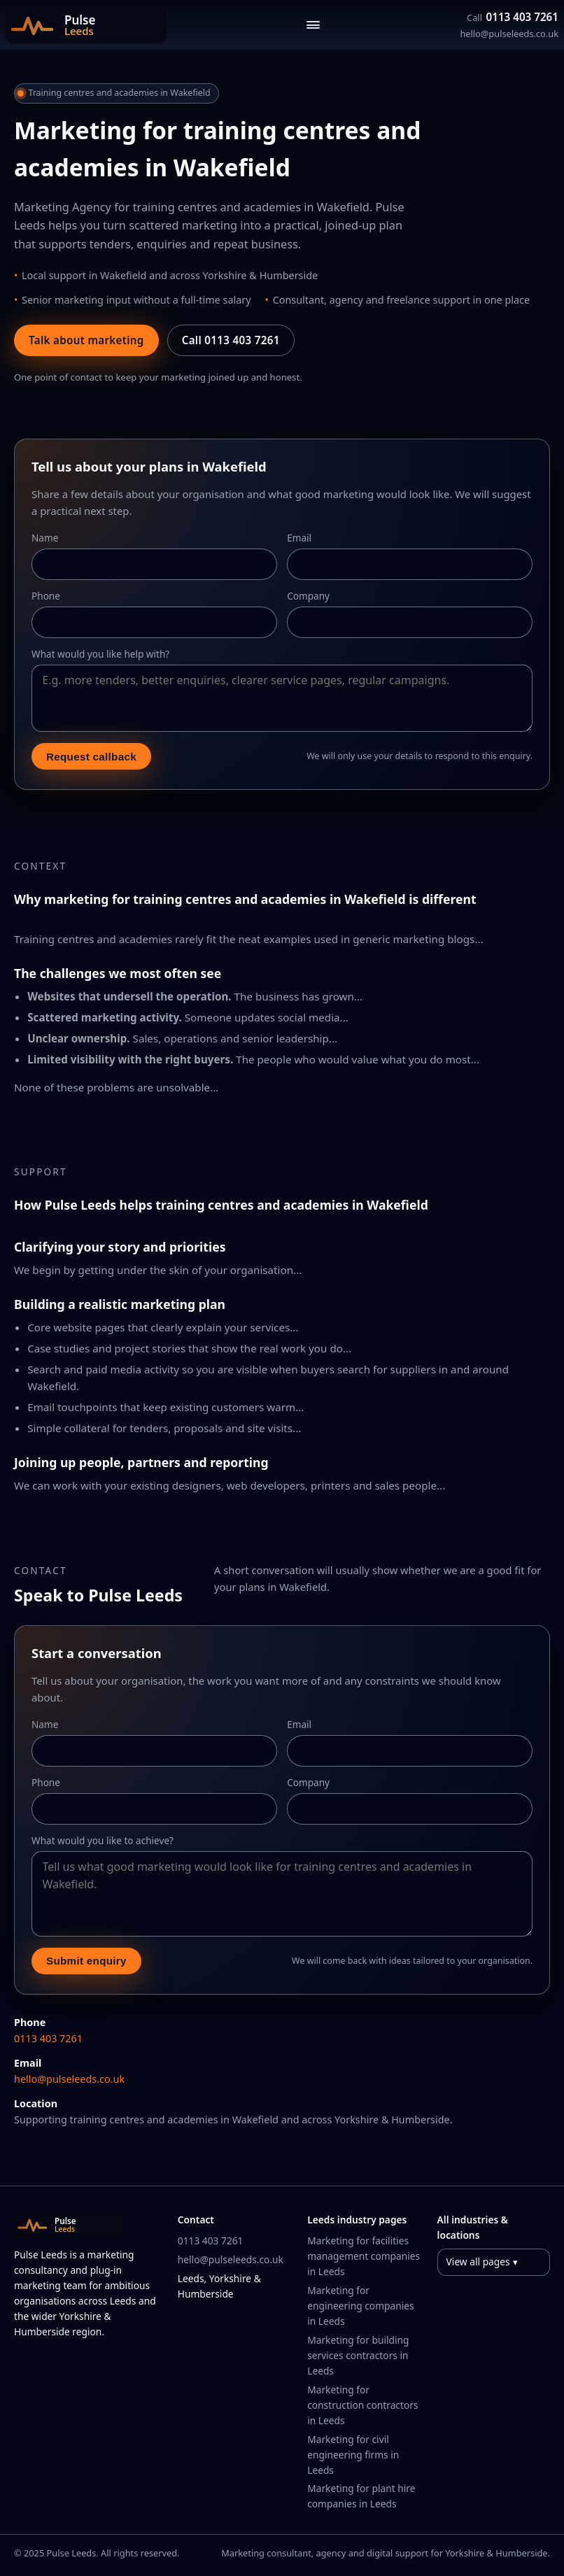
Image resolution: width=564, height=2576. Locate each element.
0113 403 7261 (512, 17)
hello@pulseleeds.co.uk (509, 33)
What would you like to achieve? (102, 1840)
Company (308, 595)
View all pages (478, 2261)
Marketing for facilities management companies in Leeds (363, 2256)
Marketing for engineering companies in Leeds (360, 2306)
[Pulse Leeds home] (86, 25)
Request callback (91, 757)
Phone (45, 595)
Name (44, 537)
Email (299, 537)
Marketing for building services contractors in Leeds (358, 2355)
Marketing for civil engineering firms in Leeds (353, 2455)
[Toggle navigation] (313, 25)
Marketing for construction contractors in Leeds (362, 2405)
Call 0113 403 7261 (231, 340)
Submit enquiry (86, 1961)
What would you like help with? (100, 653)
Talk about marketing (86, 340)
